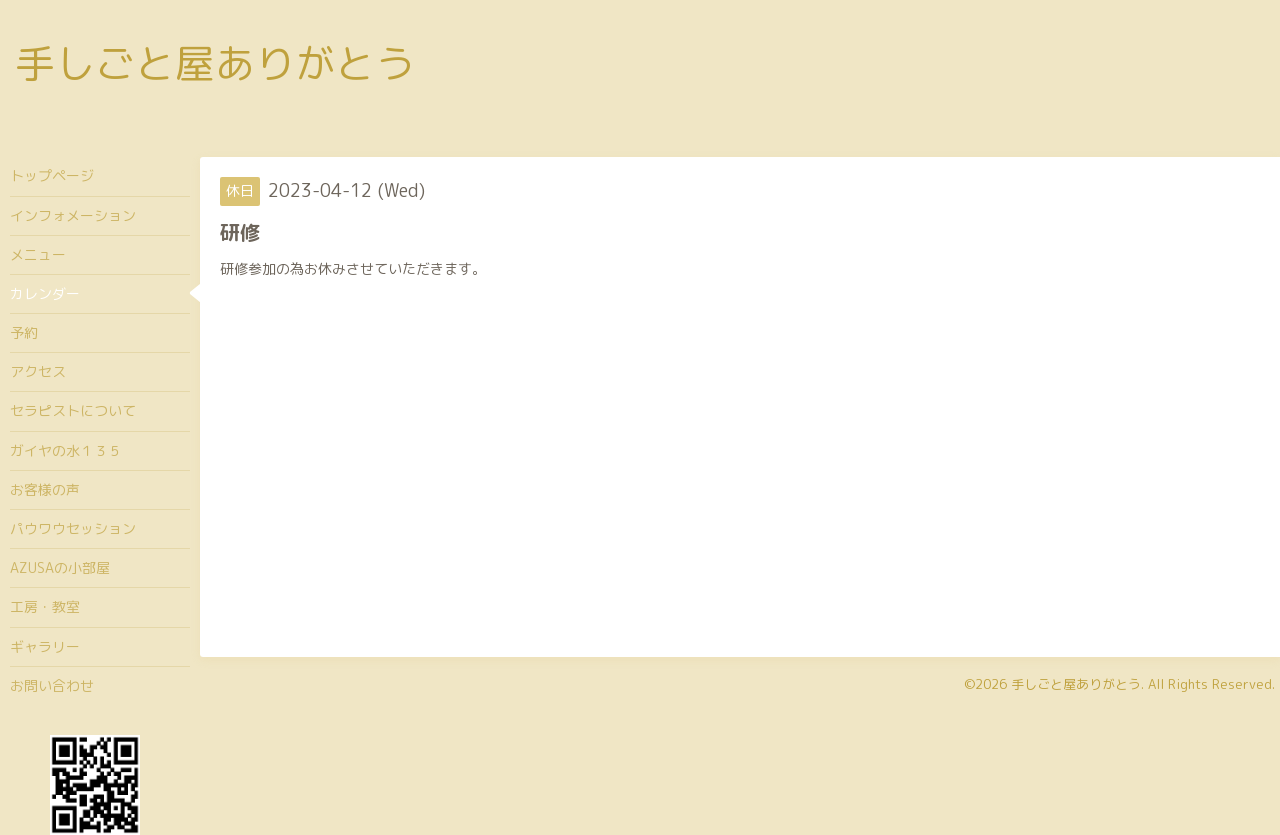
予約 (24, 332)
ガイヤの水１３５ (66, 450)
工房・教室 (45, 606)
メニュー (38, 254)
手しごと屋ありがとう (215, 63)
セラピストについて (73, 410)
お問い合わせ (52, 685)
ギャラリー (45, 646)
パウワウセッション (73, 528)
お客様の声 (45, 489)
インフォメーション (73, 215)
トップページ (52, 175)
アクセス (38, 371)
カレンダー (45, 293)
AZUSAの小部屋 (60, 567)
